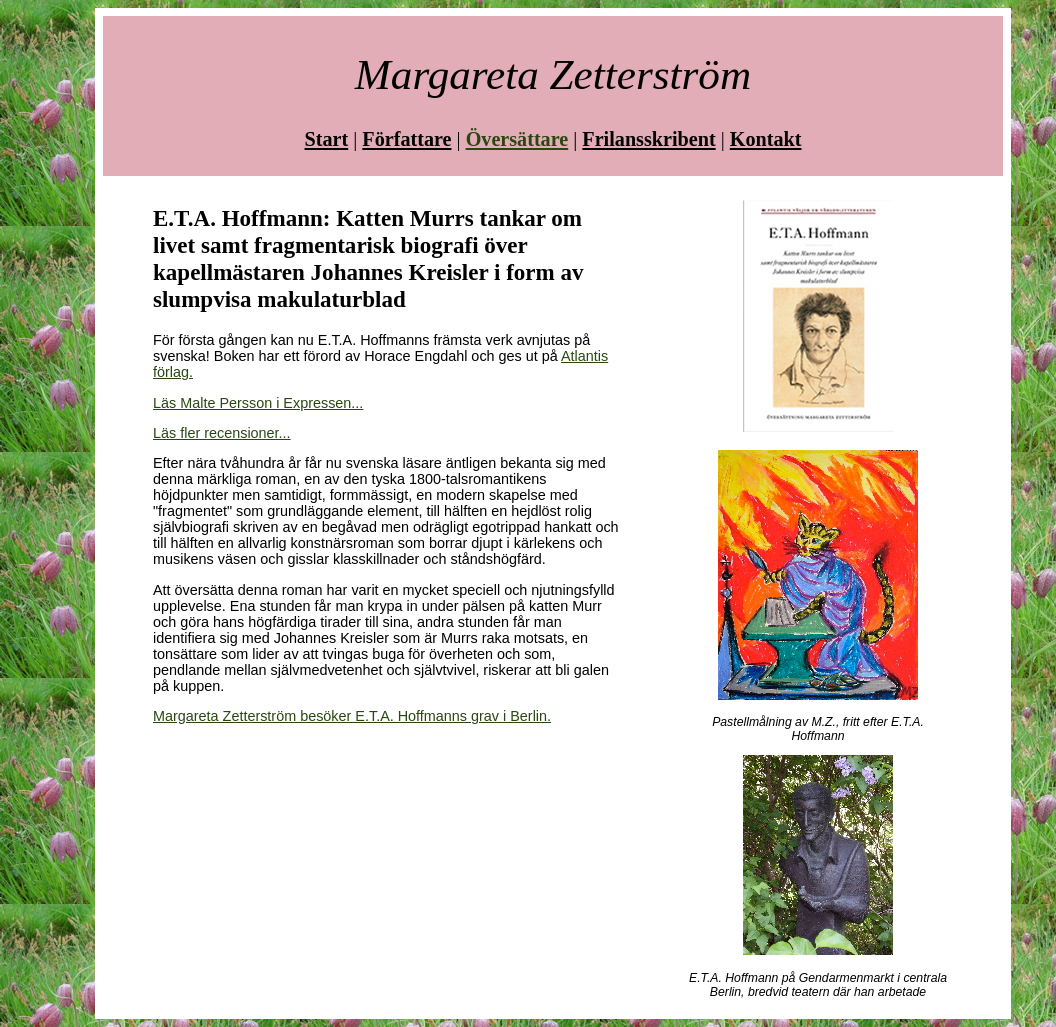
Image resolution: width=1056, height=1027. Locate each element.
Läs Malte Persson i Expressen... (258, 403)
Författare (406, 139)
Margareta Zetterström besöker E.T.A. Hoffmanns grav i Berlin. (352, 716)
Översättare (517, 139)
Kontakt (766, 139)
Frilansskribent (648, 139)
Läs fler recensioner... (222, 433)
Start (327, 139)
